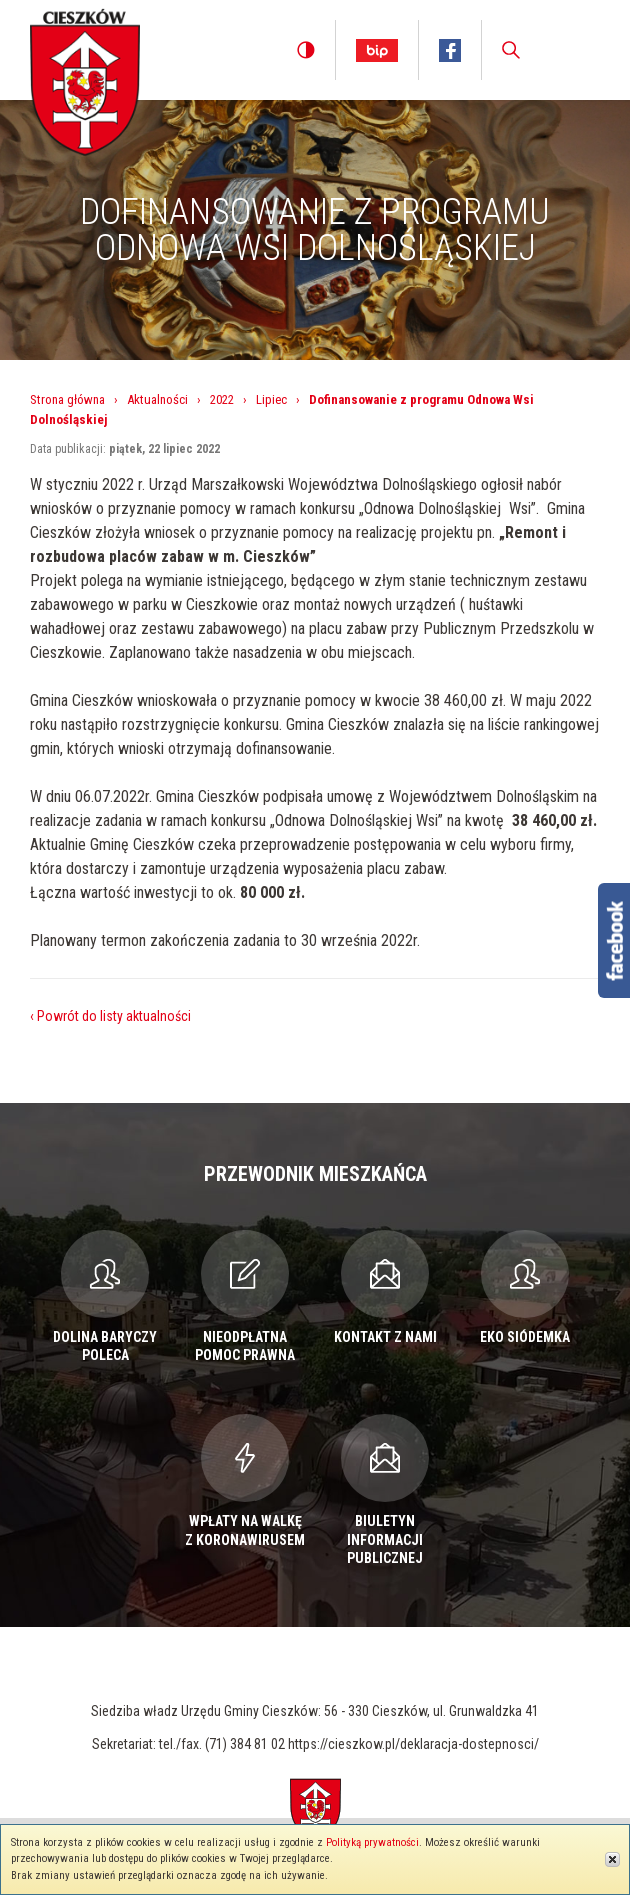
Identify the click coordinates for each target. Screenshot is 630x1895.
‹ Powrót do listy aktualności (110, 1016)
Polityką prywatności (372, 1842)
